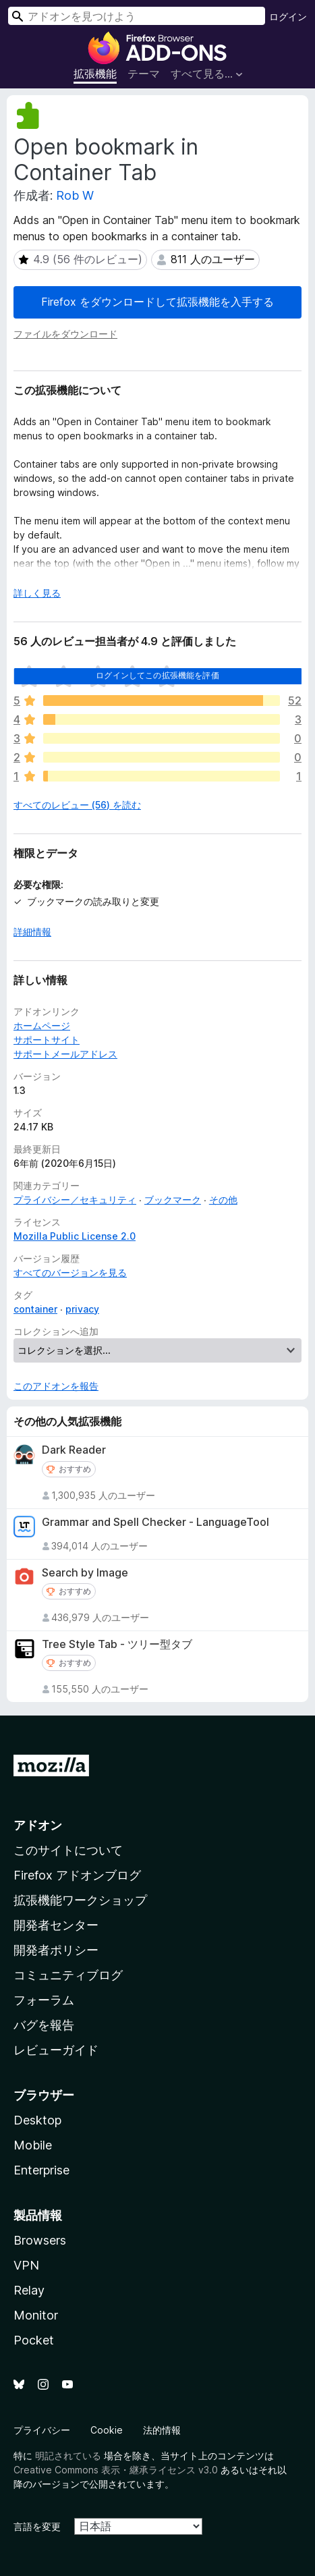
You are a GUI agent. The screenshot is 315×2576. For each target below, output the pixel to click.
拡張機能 (95, 73)
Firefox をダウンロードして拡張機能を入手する (157, 301)
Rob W (75, 195)
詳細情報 (32, 931)
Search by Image (85, 1572)
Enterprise (41, 2170)
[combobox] (136, 16)
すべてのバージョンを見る (70, 1272)
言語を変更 (37, 2526)
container (35, 1309)
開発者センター (55, 1925)
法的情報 (162, 2430)
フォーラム (43, 2000)
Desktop (37, 2120)
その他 (223, 1199)
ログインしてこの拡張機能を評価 (157, 675)
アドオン (37, 1825)
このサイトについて (68, 1850)
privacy (82, 1309)
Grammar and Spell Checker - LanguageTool (155, 1522)
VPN (26, 2265)
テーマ (143, 73)
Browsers (39, 2240)
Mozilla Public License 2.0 (74, 1236)
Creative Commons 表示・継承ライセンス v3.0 (115, 2469)
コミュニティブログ (68, 1975)
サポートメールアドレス (65, 1054)
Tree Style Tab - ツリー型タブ (117, 1644)
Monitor (35, 2315)
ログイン (288, 16)
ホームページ (41, 1025)
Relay (29, 2290)
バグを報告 (43, 2025)
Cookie (106, 2430)
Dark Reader (74, 1450)
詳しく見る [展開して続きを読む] (37, 593)
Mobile (32, 2145)
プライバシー (41, 2430)
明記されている (68, 2455)
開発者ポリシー (55, 1950)
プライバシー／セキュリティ (74, 1199)
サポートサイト (46, 1039)
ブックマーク (172, 1199)
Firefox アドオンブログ (77, 1875)
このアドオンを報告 (55, 1386)
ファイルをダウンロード (65, 333)
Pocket (33, 2340)
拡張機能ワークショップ (80, 1900)
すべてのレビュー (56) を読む (77, 805)
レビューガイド (55, 2050)
